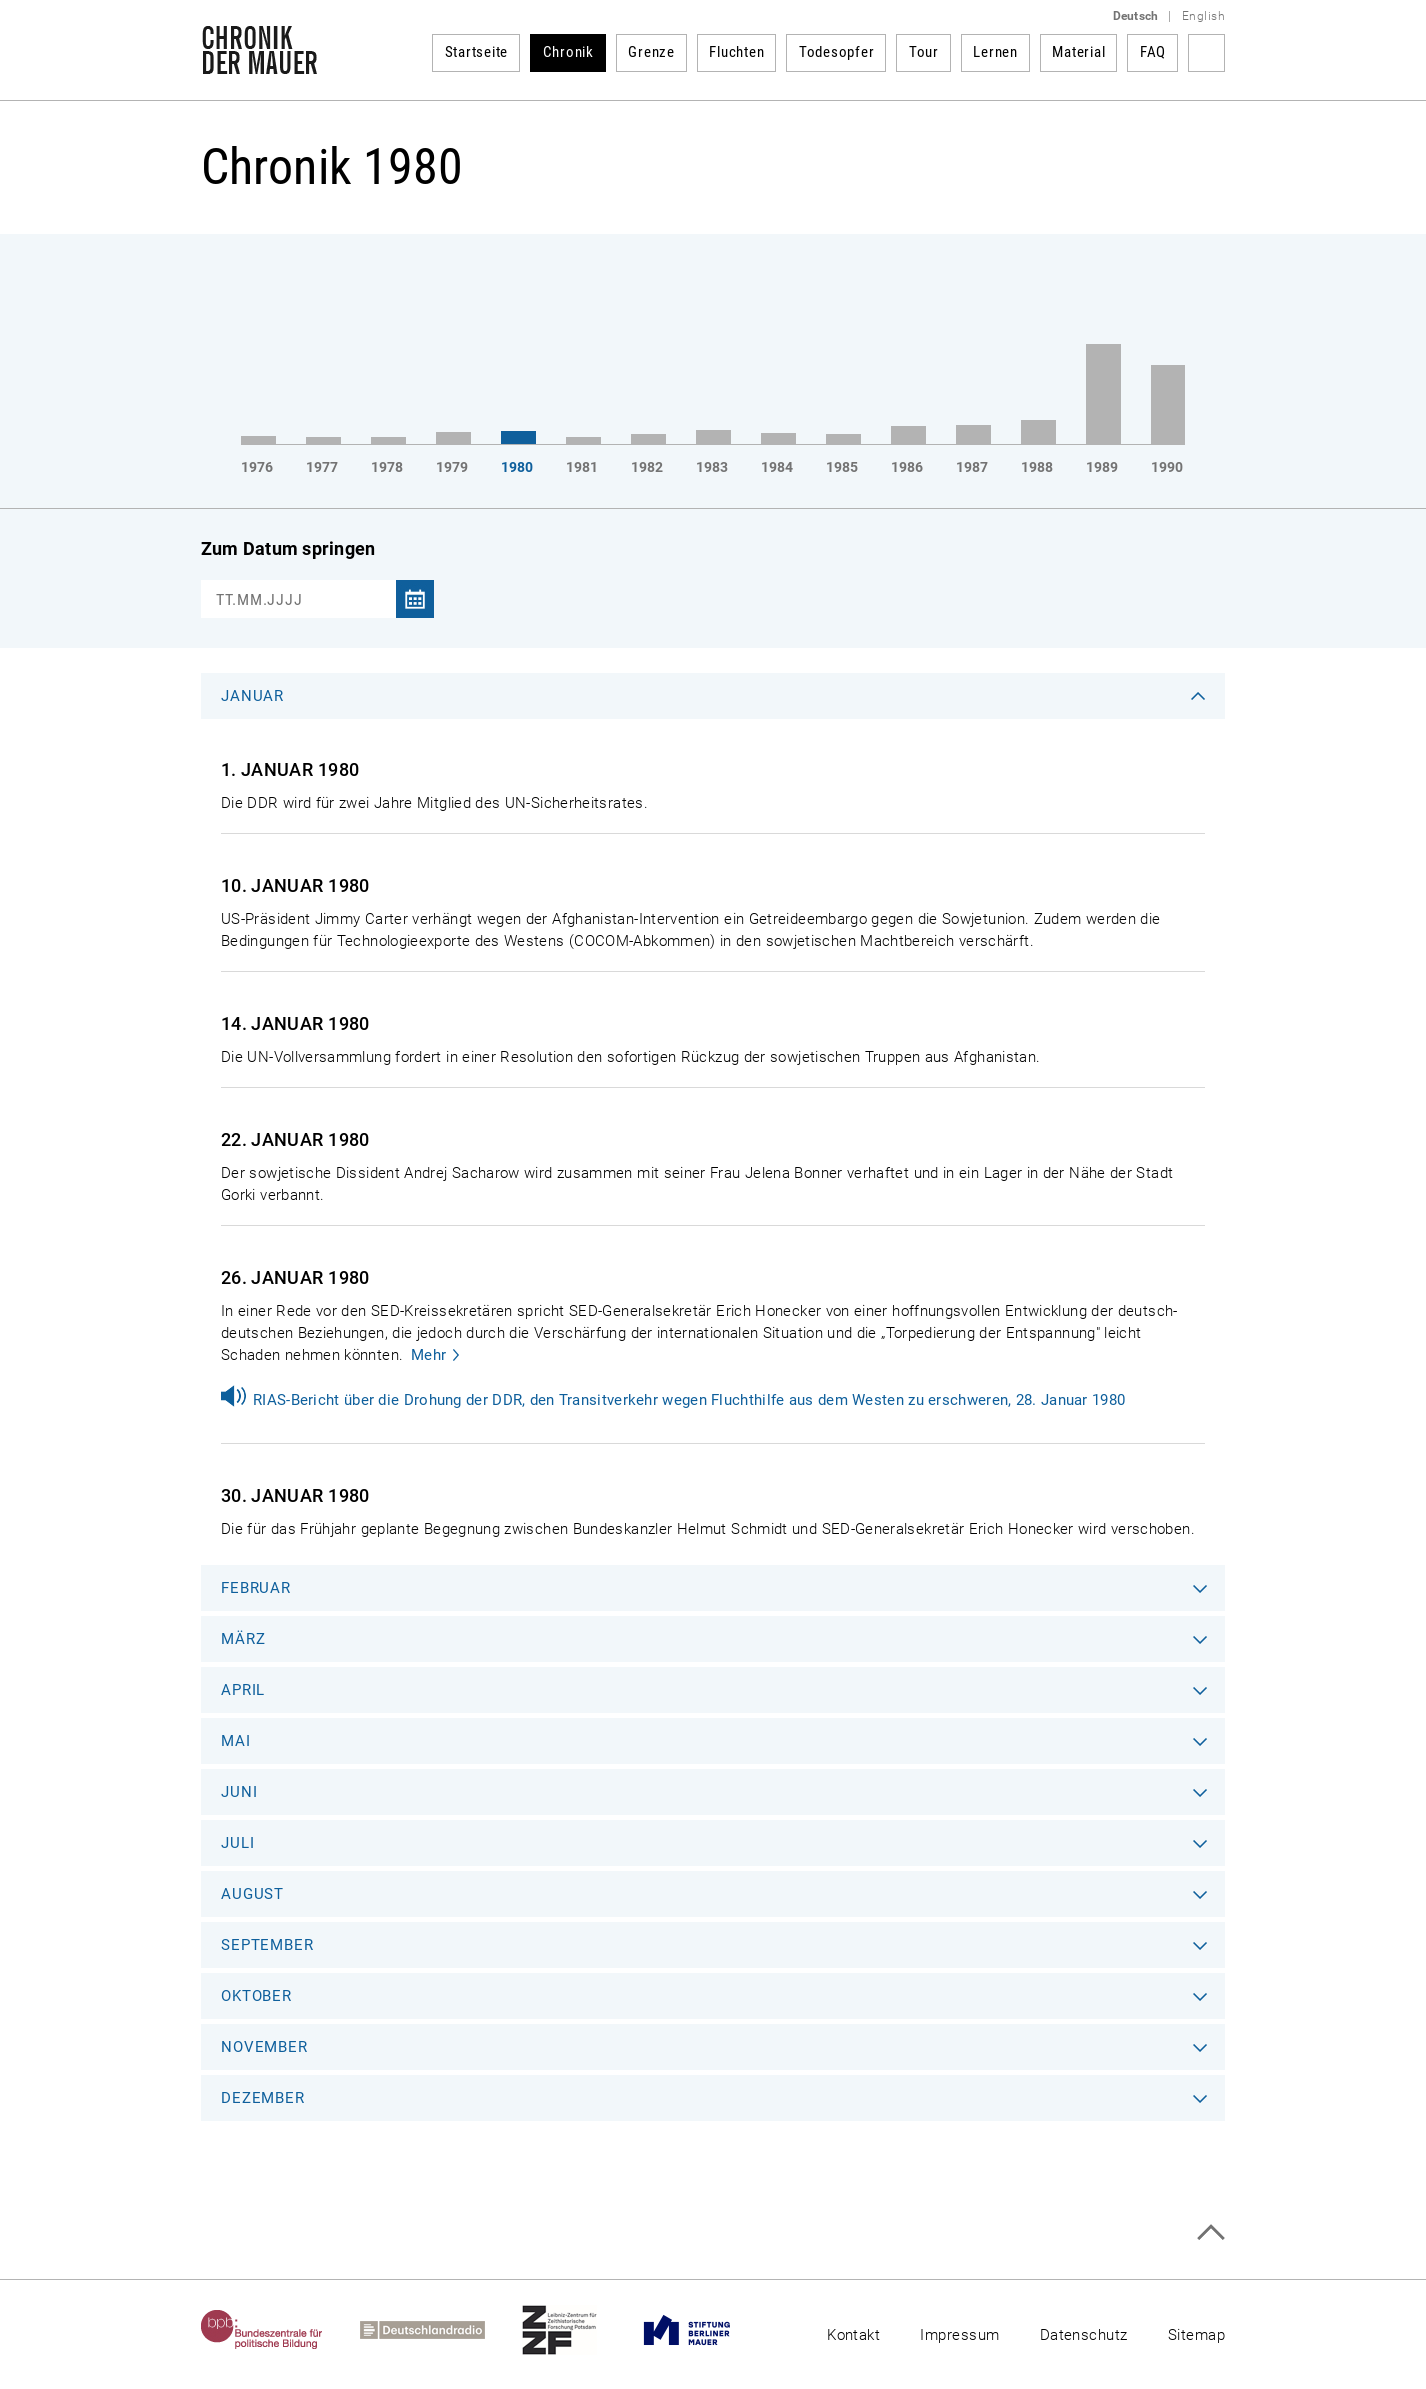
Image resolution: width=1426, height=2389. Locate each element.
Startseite (477, 52)
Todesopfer (837, 52)
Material (1078, 52)
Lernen (995, 52)
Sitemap (1196, 2335)
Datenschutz (1084, 2335)
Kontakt (853, 2335)
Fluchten (736, 52)
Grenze (651, 52)
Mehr (429, 1355)
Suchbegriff (1206, 53)
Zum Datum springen (288, 548)
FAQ (1153, 52)
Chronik (568, 52)
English (1203, 16)
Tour (924, 52)
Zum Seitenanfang (1210, 2232)
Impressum (959, 2335)
